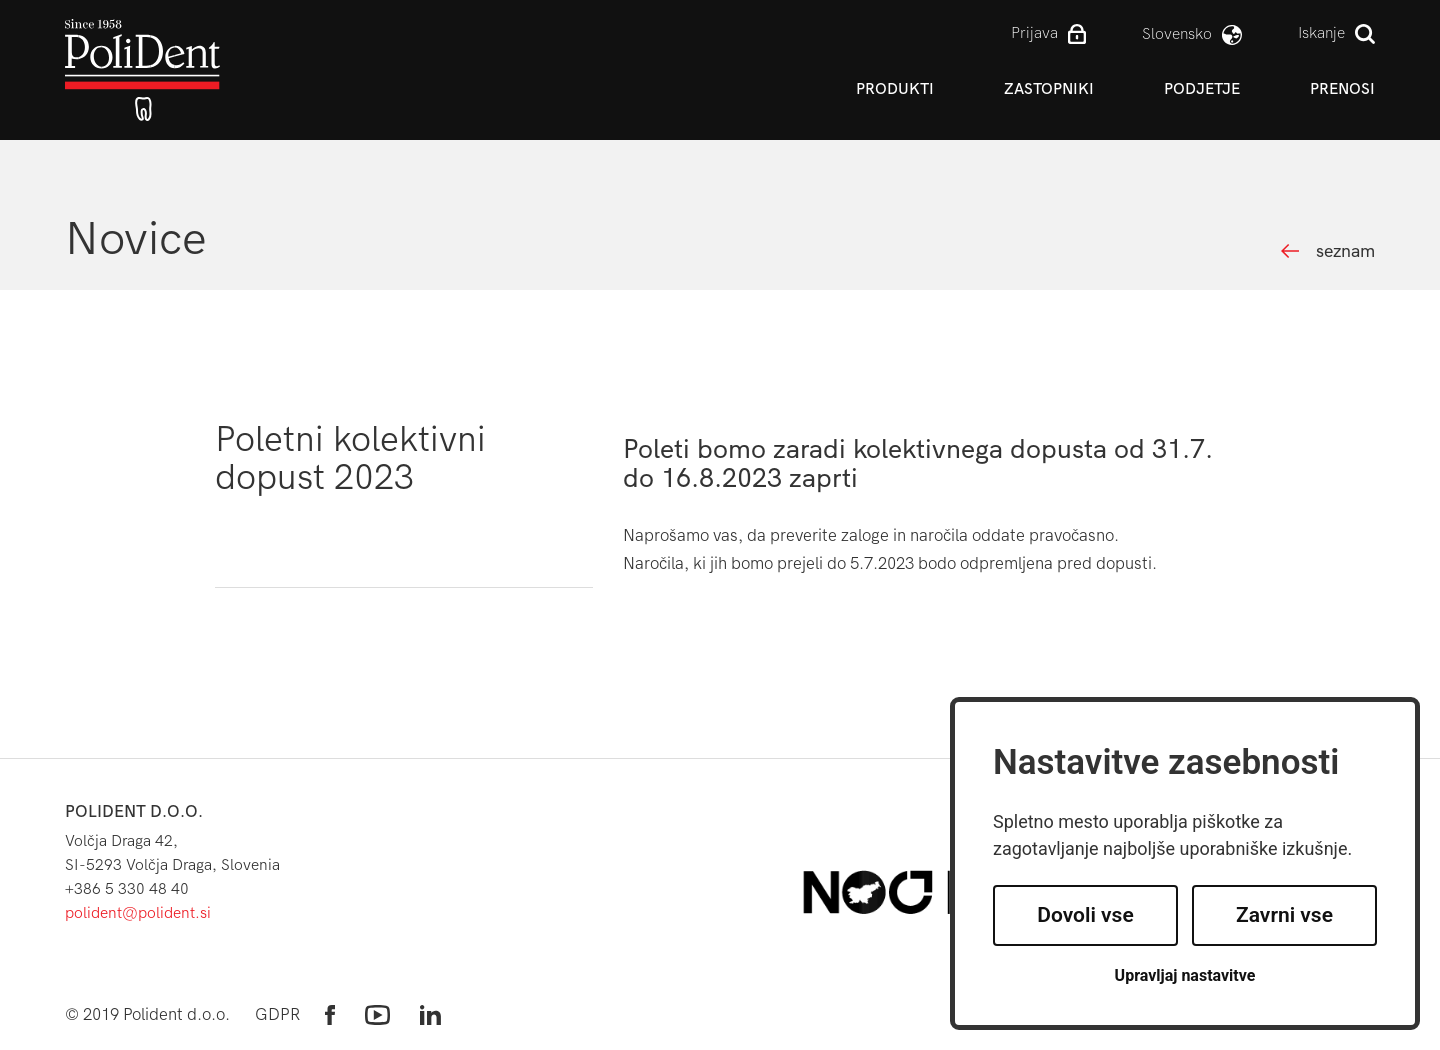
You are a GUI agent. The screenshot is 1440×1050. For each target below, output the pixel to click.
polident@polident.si (138, 912)
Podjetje (1202, 88)
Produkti (895, 88)
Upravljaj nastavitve (1185, 975)
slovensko (1177, 33)
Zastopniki (1049, 88)
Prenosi (1342, 88)
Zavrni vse (1284, 915)
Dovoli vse (1085, 915)
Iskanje (1321, 32)
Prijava (1034, 32)
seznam (1345, 252)
